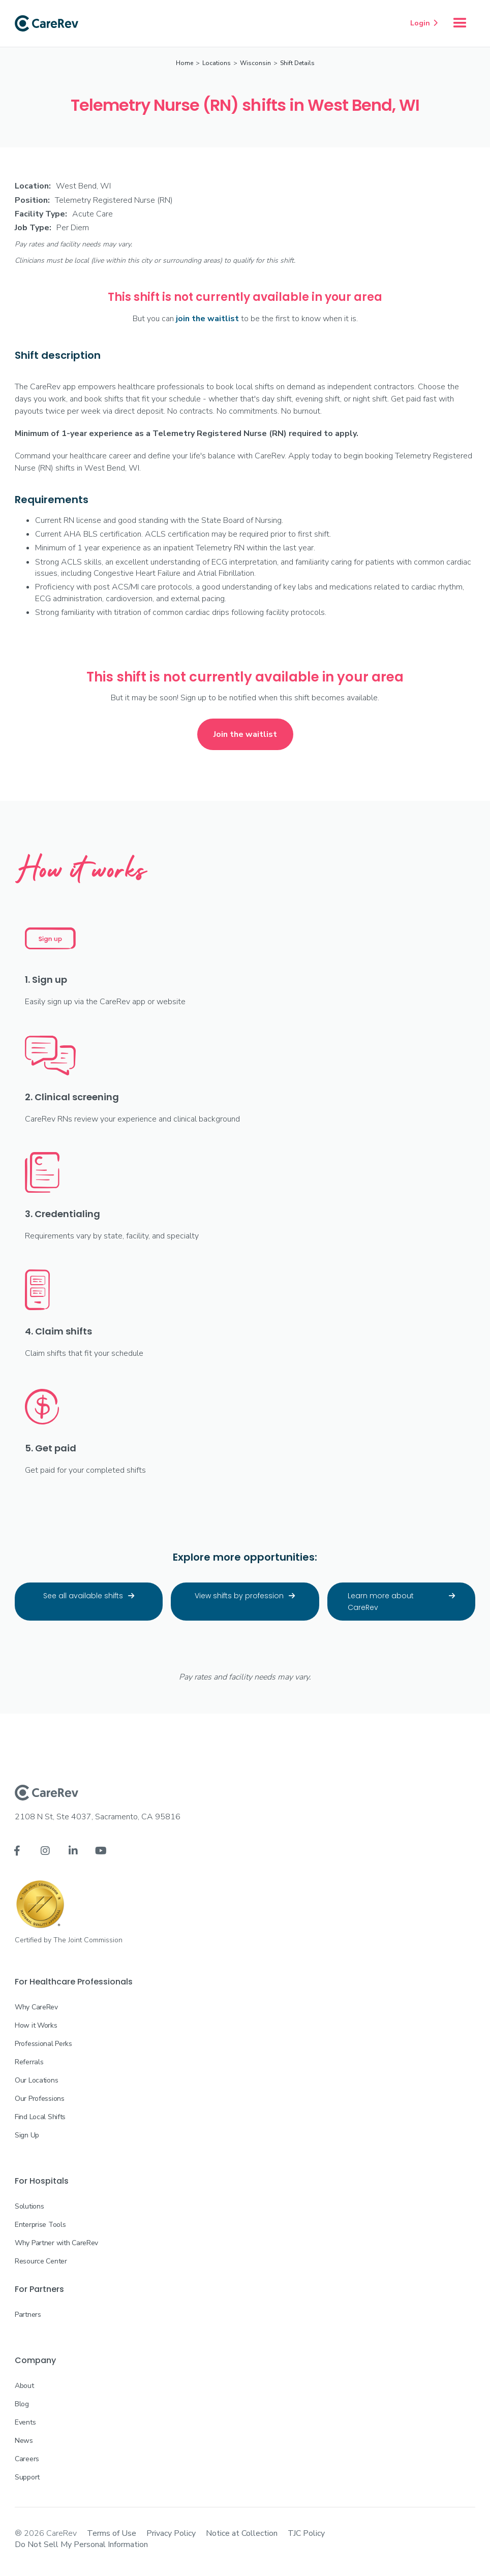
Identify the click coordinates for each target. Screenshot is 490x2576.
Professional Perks (43, 2044)
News (24, 2440)
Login (424, 22)
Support (27, 2477)
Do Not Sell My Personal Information (81, 2544)
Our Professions (40, 2098)
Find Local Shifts (40, 2117)
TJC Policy (306, 2533)
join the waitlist (207, 318)
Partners (28, 2314)
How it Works (36, 2025)
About (24, 2386)
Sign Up (27, 2135)
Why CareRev (36, 2007)
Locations (216, 63)
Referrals (29, 2062)
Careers (27, 2459)
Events (25, 2422)
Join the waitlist (245, 734)
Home (184, 63)
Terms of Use (111, 2533)
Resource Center (41, 2261)
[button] (460, 23)
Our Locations (36, 2080)
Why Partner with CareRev (56, 2243)
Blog (22, 2404)
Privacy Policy (171, 2533)
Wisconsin (255, 63)
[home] (46, 23)
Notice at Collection (242, 2533)
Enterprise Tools (40, 2224)
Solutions (29, 2206)
